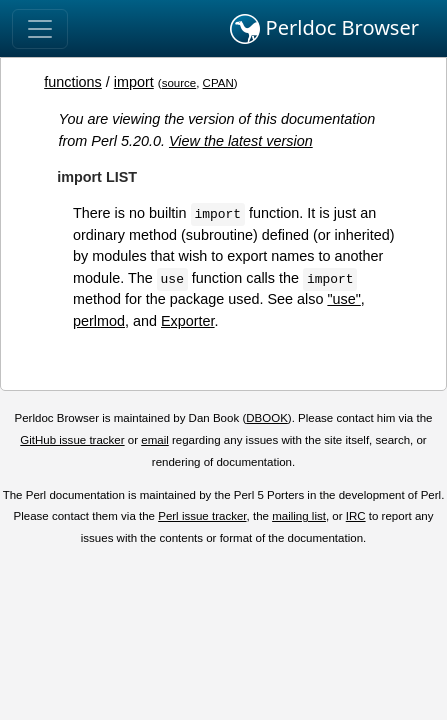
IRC (356, 516)
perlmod (99, 321)
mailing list (299, 516)
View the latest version (241, 141)
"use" (343, 299)
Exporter (188, 321)
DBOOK (267, 418)
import (134, 82)
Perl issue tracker (202, 516)
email (155, 440)
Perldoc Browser (324, 29)
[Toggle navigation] (40, 29)
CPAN (218, 83)
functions (73, 82)
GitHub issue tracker (72, 440)
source (179, 83)
